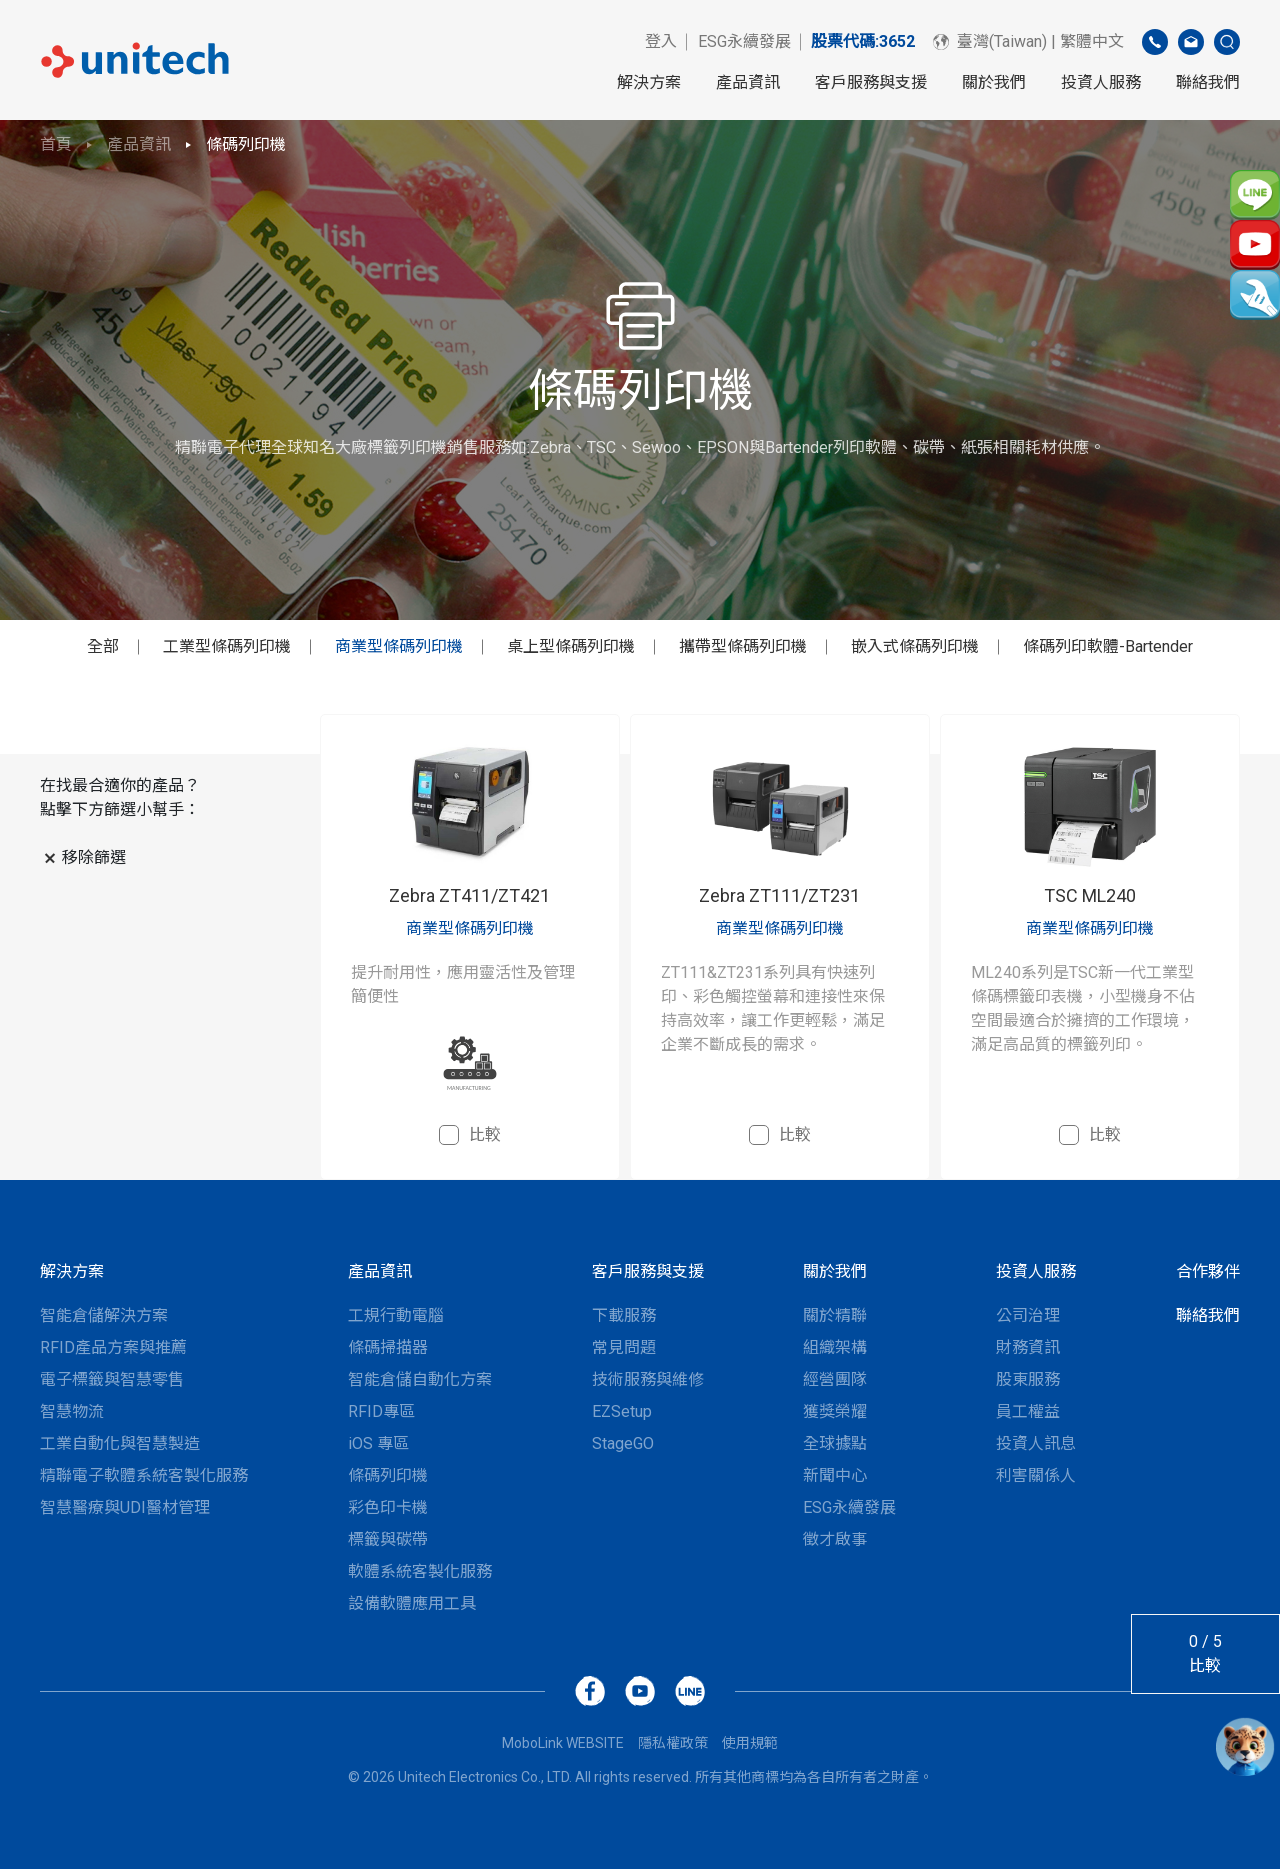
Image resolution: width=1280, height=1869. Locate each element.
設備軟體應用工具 (412, 1603)
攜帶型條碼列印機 (743, 646)
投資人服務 (1101, 82)
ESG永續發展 (744, 41)
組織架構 (835, 1347)
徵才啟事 (835, 1539)
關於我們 (994, 82)
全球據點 (835, 1443)
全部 (103, 646)
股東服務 (1028, 1379)
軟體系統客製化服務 (420, 1571)
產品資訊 (748, 82)
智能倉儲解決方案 (104, 1315)
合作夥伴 (1208, 1271)
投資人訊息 (1036, 1443)
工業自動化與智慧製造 (120, 1443)
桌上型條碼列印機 (571, 646)
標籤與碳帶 (388, 1539)
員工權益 (1028, 1411)
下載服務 (624, 1315)
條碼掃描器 (388, 1347)
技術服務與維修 (648, 1379)
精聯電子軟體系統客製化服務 (144, 1475)
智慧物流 (72, 1411)
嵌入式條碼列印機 (915, 646)
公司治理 (1028, 1315)
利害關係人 (1036, 1475)
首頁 (56, 144)
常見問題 (624, 1347)
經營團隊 (835, 1379)
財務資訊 (1028, 1347)
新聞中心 (835, 1475)
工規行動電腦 (396, 1315)
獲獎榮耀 (835, 1411)
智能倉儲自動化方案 (420, 1379)
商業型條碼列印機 (399, 646)
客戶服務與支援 (871, 82)
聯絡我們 (1208, 82)
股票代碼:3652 (863, 41)
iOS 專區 (378, 1443)
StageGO (623, 1443)
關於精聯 (835, 1315)
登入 (661, 41)
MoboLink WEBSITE (563, 1743)
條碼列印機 (246, 144)
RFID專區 (381, 1411)
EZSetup (622, 1411)
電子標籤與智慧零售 (112, 1379)
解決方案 (649, 82)
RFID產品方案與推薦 (113, 1347)
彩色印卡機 (388, 1507)
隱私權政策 (673, 1743)
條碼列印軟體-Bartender (1108, 646)
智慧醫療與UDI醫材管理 (125, 1507)
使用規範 (750, 1743)
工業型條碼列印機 (227, 646)
